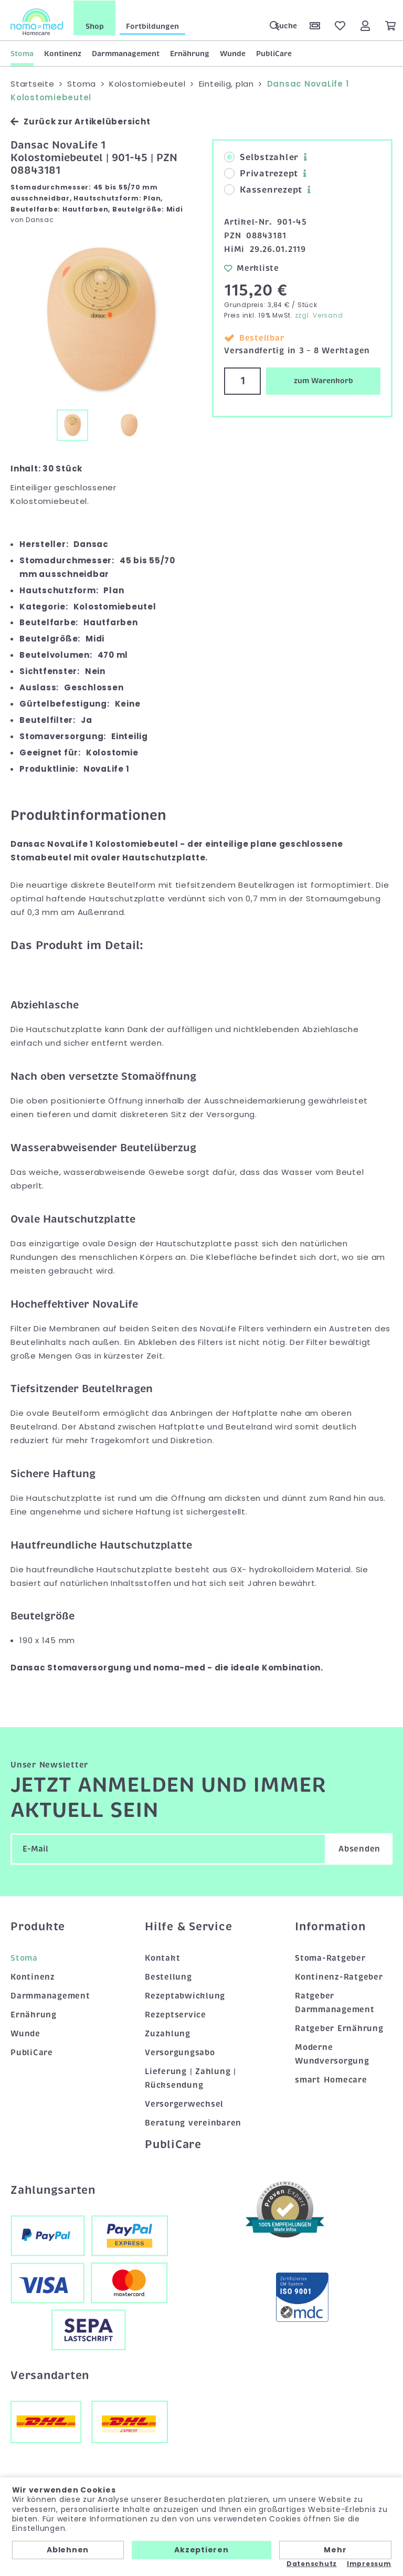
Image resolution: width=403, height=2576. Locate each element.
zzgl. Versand (319, 314)
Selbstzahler (261, 157)
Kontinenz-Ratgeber (339, 1976)
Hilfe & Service (188, 1925)
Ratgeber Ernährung (339, 2028)
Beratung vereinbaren (193, 2122)
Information (330, 1925)
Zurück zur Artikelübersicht (80, 121)
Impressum (369, 2564)
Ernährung (189, 53)
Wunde (233, 53)
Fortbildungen (152, 25)
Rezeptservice (175, 2014)
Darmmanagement (126, 53)
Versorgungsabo (180, 2051)
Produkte (37, 1925)
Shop (95, 25)
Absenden (359, 1848)
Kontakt (162, 1957)
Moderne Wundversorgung (332, 2053)
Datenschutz (312, 2564)
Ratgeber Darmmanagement (335, 2002)
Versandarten (49, 2374)
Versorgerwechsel (184, 2103)
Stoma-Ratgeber (330, 1957)
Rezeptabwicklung (185, 1995)
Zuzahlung (167, 2033)
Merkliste (251, 267)
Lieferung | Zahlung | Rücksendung (190, 2077)
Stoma (22, 53)
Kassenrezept (263, 189)
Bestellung (168, 1976)
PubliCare (274, 53)
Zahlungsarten (53, 2189)
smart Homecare (331, 2079)
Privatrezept (261, 173)
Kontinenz (62, 53)
